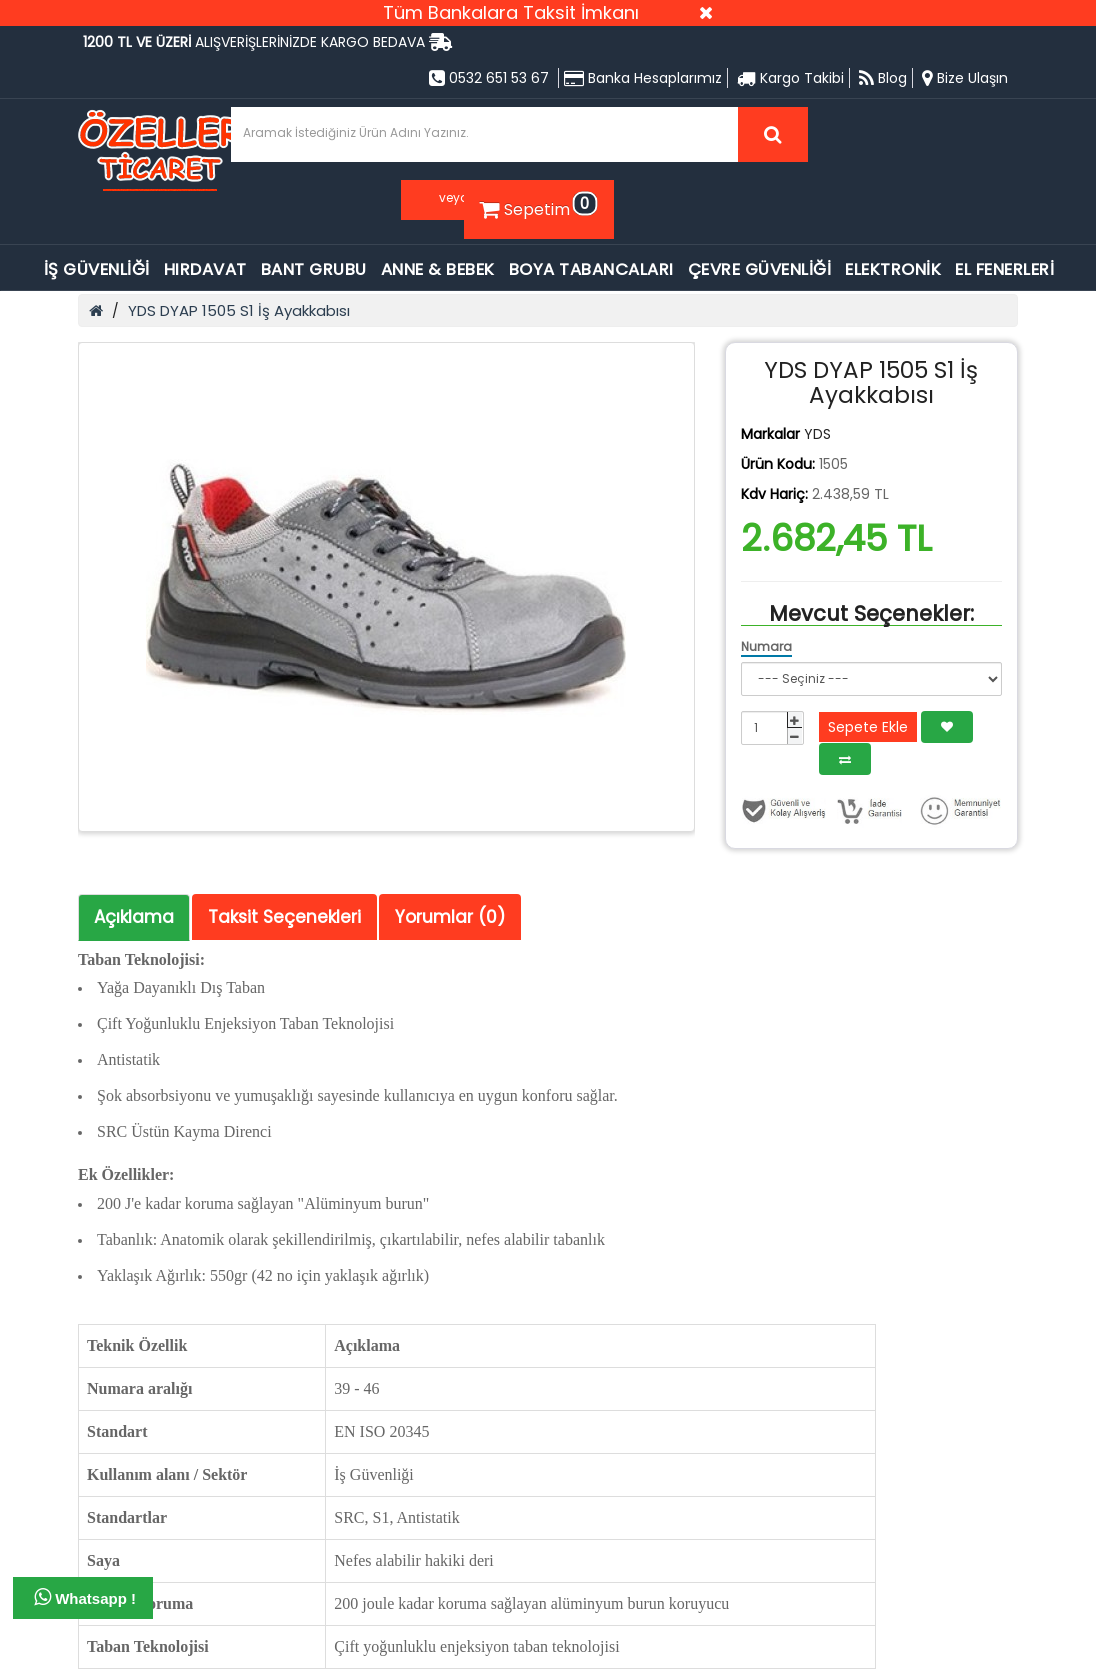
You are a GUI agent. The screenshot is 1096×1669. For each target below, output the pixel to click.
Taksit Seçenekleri (284, 917)
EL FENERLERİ (1004, 269)
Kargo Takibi (790, 78)
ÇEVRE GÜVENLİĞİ (760, 269)
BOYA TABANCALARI (591, 269)
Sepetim (536, 206)
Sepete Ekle (868, 727)
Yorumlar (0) (450, 917)
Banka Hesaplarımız (643, 78)
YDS (817, 434)
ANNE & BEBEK (438, 269)
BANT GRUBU (314, 269)
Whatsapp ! (85, 1597)
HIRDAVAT (205, 269)
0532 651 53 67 (489, 78)
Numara (766, 646)
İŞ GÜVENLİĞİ (97, 269)
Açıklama (134, 917)
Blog (883, 78)
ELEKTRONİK (893, 269)
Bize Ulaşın (965, 78)
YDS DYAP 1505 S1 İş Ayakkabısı (239, 310)
